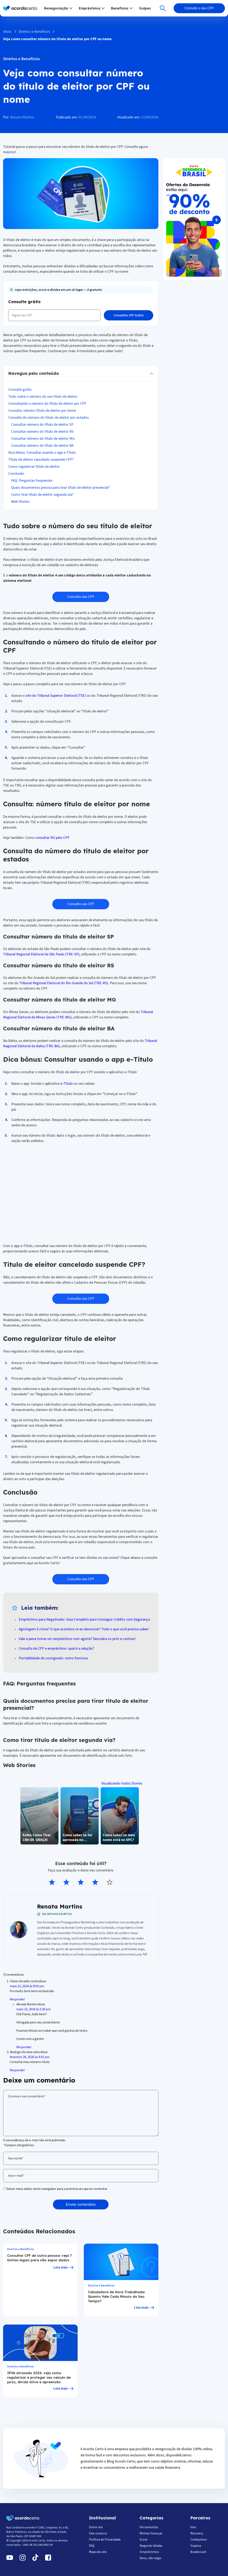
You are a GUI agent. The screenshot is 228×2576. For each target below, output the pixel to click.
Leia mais (60, 2259)
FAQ (92, 2538)
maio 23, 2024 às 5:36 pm (33, 2001)
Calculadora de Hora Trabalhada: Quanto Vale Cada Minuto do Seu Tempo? (116, 2288)
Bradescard (198, 2544)
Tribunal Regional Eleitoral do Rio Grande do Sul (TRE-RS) (63, 983)
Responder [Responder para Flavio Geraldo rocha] (17, 1991)
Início (7, 31)
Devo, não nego (150, 2550)
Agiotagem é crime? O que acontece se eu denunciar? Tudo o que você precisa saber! (84, 1629)
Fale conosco (98, 2525)
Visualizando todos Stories (112, 1783)
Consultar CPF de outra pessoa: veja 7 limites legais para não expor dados (39, 2250)
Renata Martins (22, 117)
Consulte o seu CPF (199, 8)
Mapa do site (98, 2544)
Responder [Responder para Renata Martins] (24, 2039)
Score (143, 2531)
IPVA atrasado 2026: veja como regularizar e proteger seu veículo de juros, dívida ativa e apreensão (39, 2369)
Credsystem (198, 2531)
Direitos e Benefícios (34, 31)
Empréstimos (149, 2544)
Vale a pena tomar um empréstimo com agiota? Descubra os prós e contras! (77, 1638)
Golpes (145, 8)
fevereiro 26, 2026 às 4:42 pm (29, 2049)
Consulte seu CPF (80, 596)
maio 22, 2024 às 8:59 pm (27, 1978)
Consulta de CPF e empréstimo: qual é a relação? (56, 1648)
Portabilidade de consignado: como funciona (53, 1658)
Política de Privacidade (105, 2531)
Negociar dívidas (151, 2538)
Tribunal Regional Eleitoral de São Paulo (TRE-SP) (41, 954)
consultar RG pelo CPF (52, 837)
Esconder (81, 373)
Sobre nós (96, 2519)
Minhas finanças (151, 2525)
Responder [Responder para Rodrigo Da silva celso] (17, 2062)
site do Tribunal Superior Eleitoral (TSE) (56, 695)
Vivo (193, 2519)
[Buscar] (163, 8)
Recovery (196, 2525)
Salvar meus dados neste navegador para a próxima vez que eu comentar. (57, 2181)
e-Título (66, 1083)
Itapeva (195, 2538)
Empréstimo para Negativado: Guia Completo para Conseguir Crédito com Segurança (84, 1619)
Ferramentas (149, 2519)
